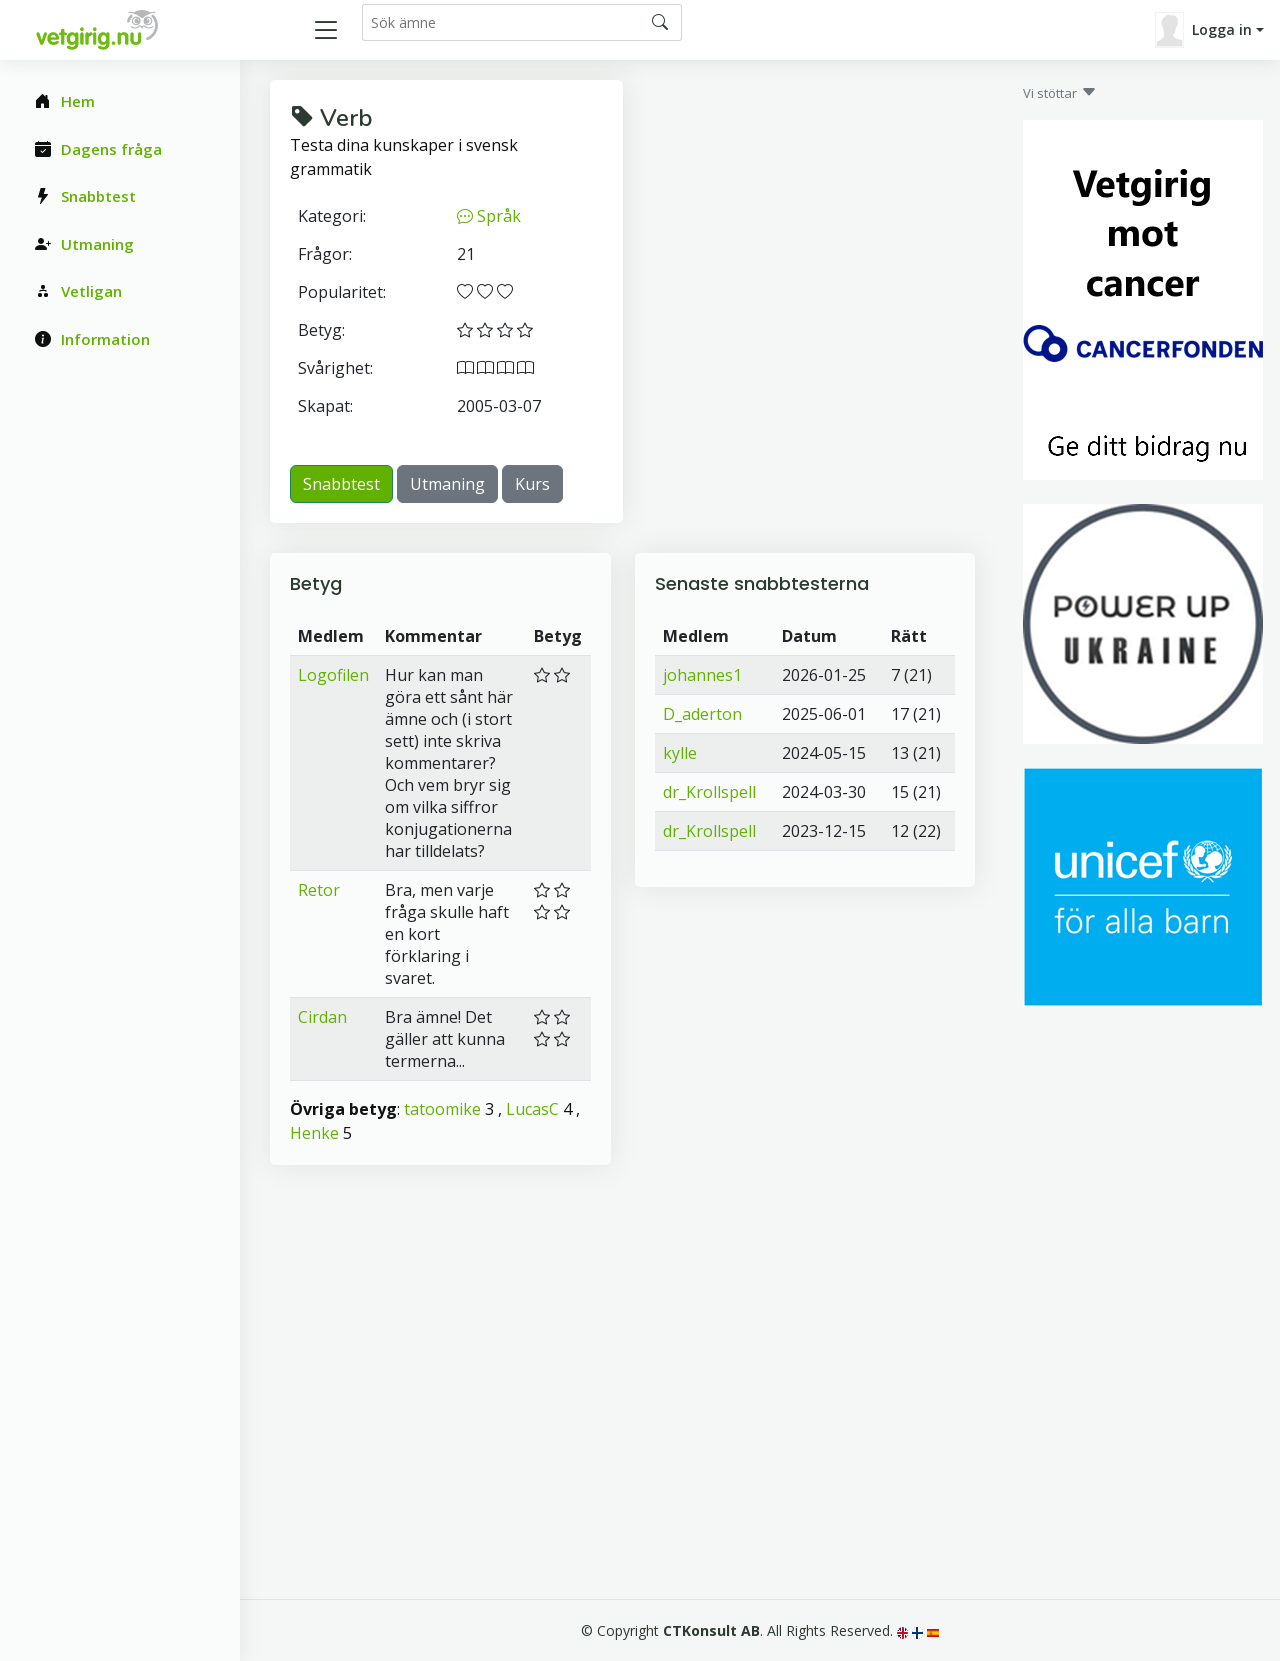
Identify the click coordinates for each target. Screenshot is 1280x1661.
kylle (680, 753)
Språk (489, 216)
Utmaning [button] (447, 484)
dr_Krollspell (709, 792)
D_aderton (702, 714)
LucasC (532, 1109)
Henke (314, 1133)
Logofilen (333, 675)
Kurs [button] (532, 484)
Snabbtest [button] (341, 484)
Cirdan (322, 1017)
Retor (319, 890)
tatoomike (442, 1109)
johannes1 (702, 675)
